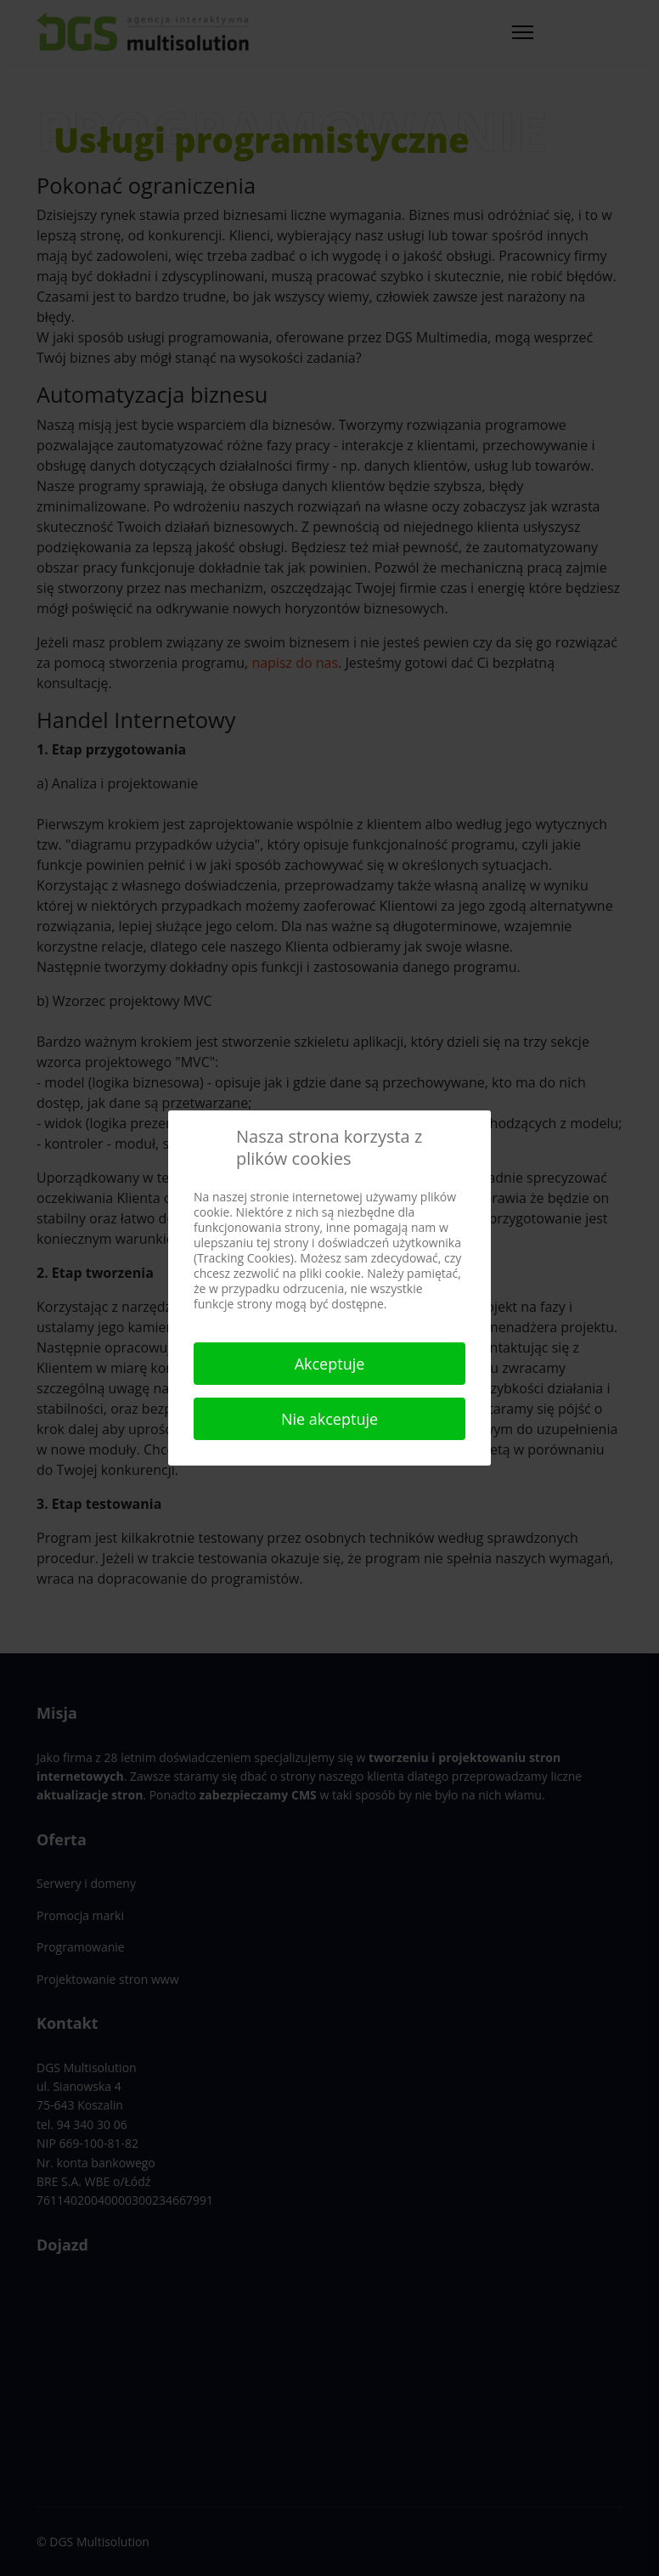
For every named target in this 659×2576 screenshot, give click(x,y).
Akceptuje (330, 1363)
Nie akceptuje (329, 1419)
